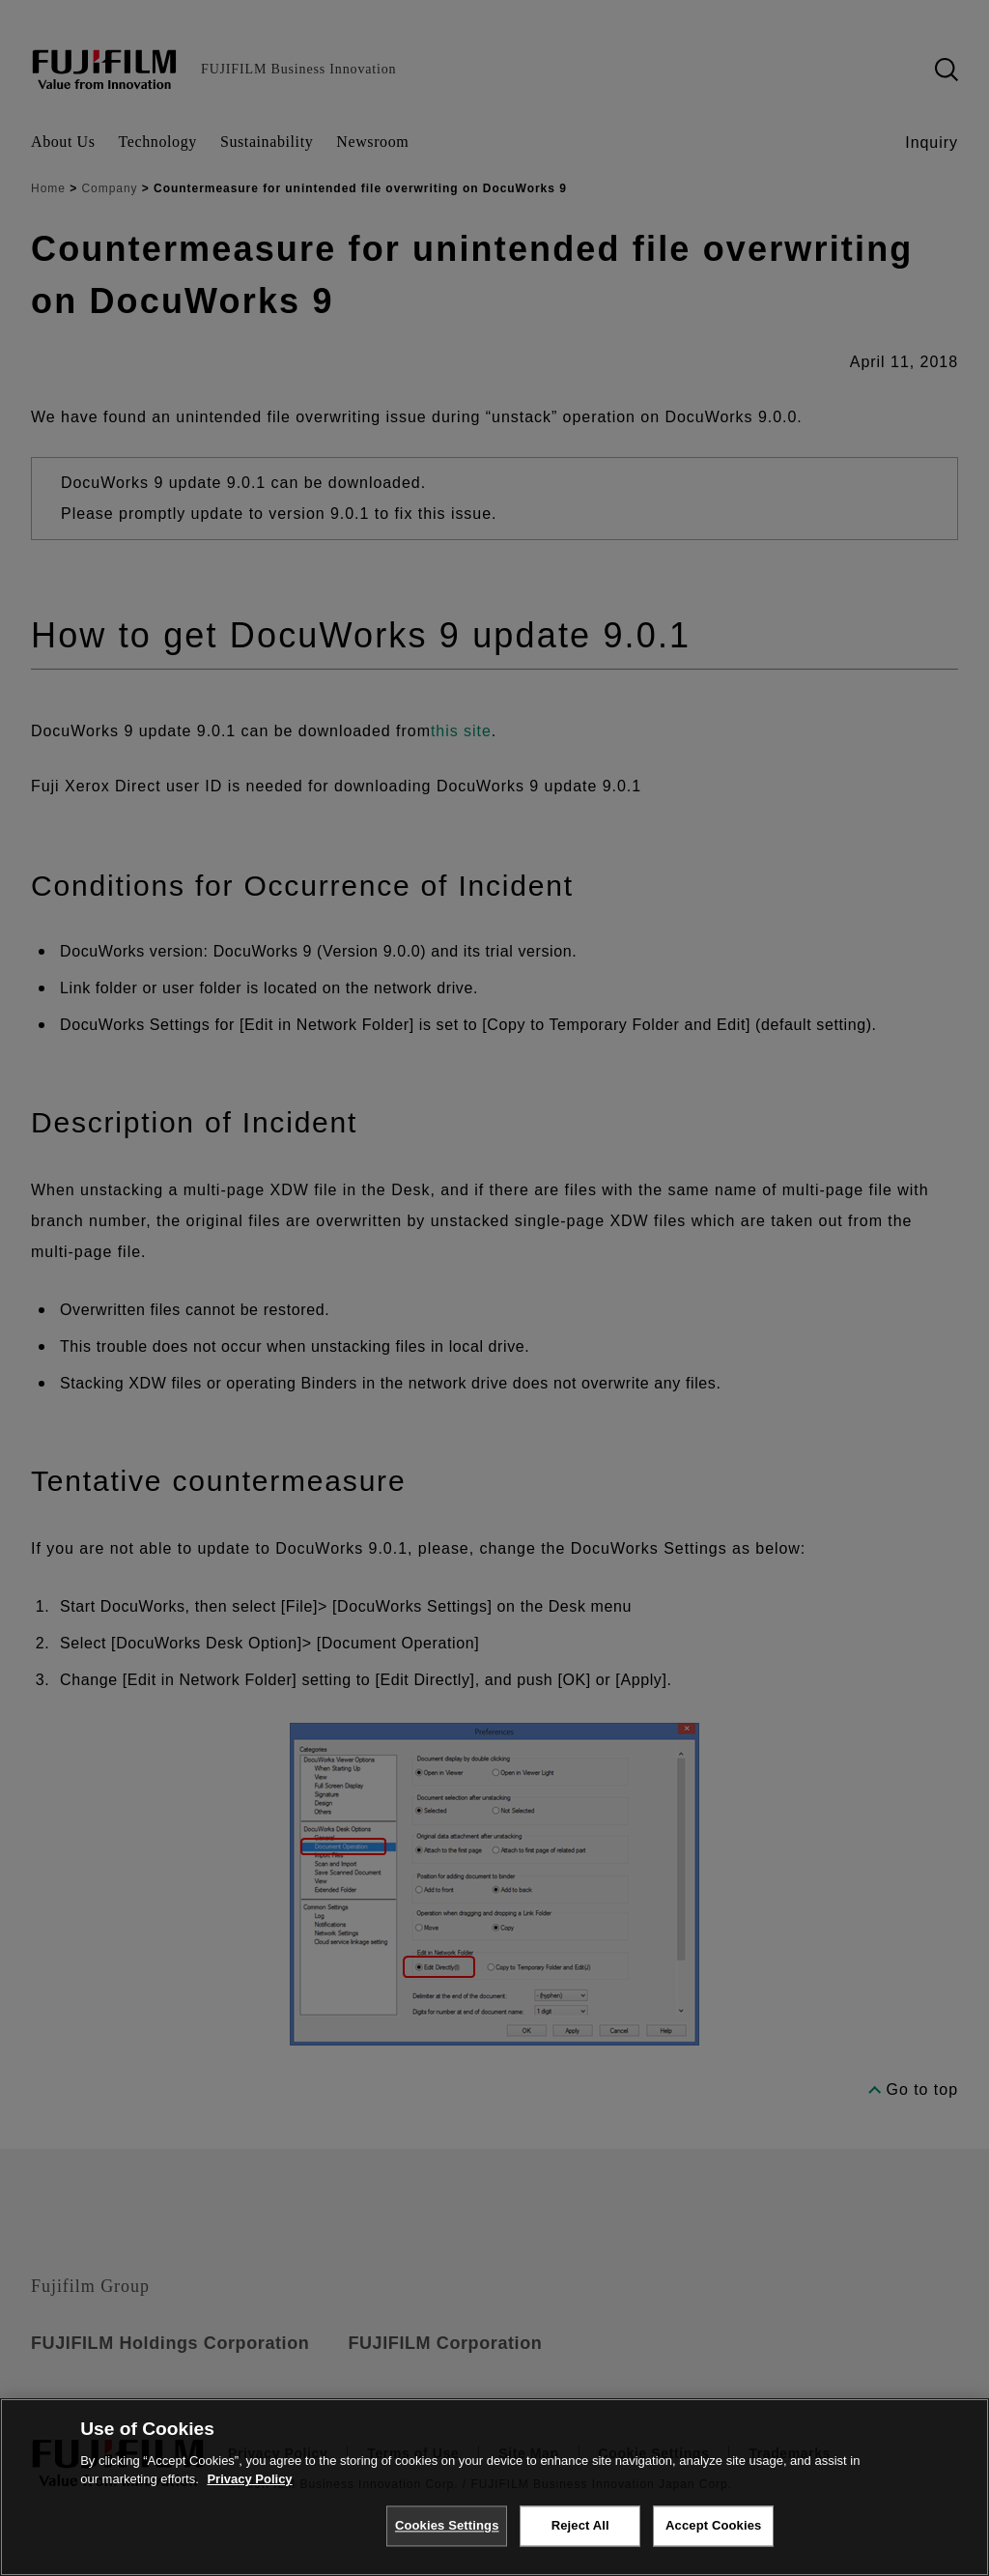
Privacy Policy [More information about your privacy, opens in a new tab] (249, 2479)
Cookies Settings (447, 2525)
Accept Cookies (713, 2525)
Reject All (580, 2525)
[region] (494, 2487)
